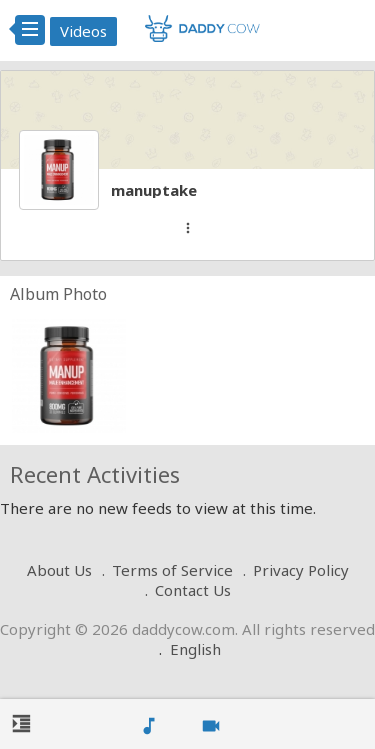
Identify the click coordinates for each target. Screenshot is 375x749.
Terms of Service (172, 570)
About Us (59, 570)
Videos (83, 31)
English (195, 649)
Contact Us (193, 590)
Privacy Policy (301, 570)
